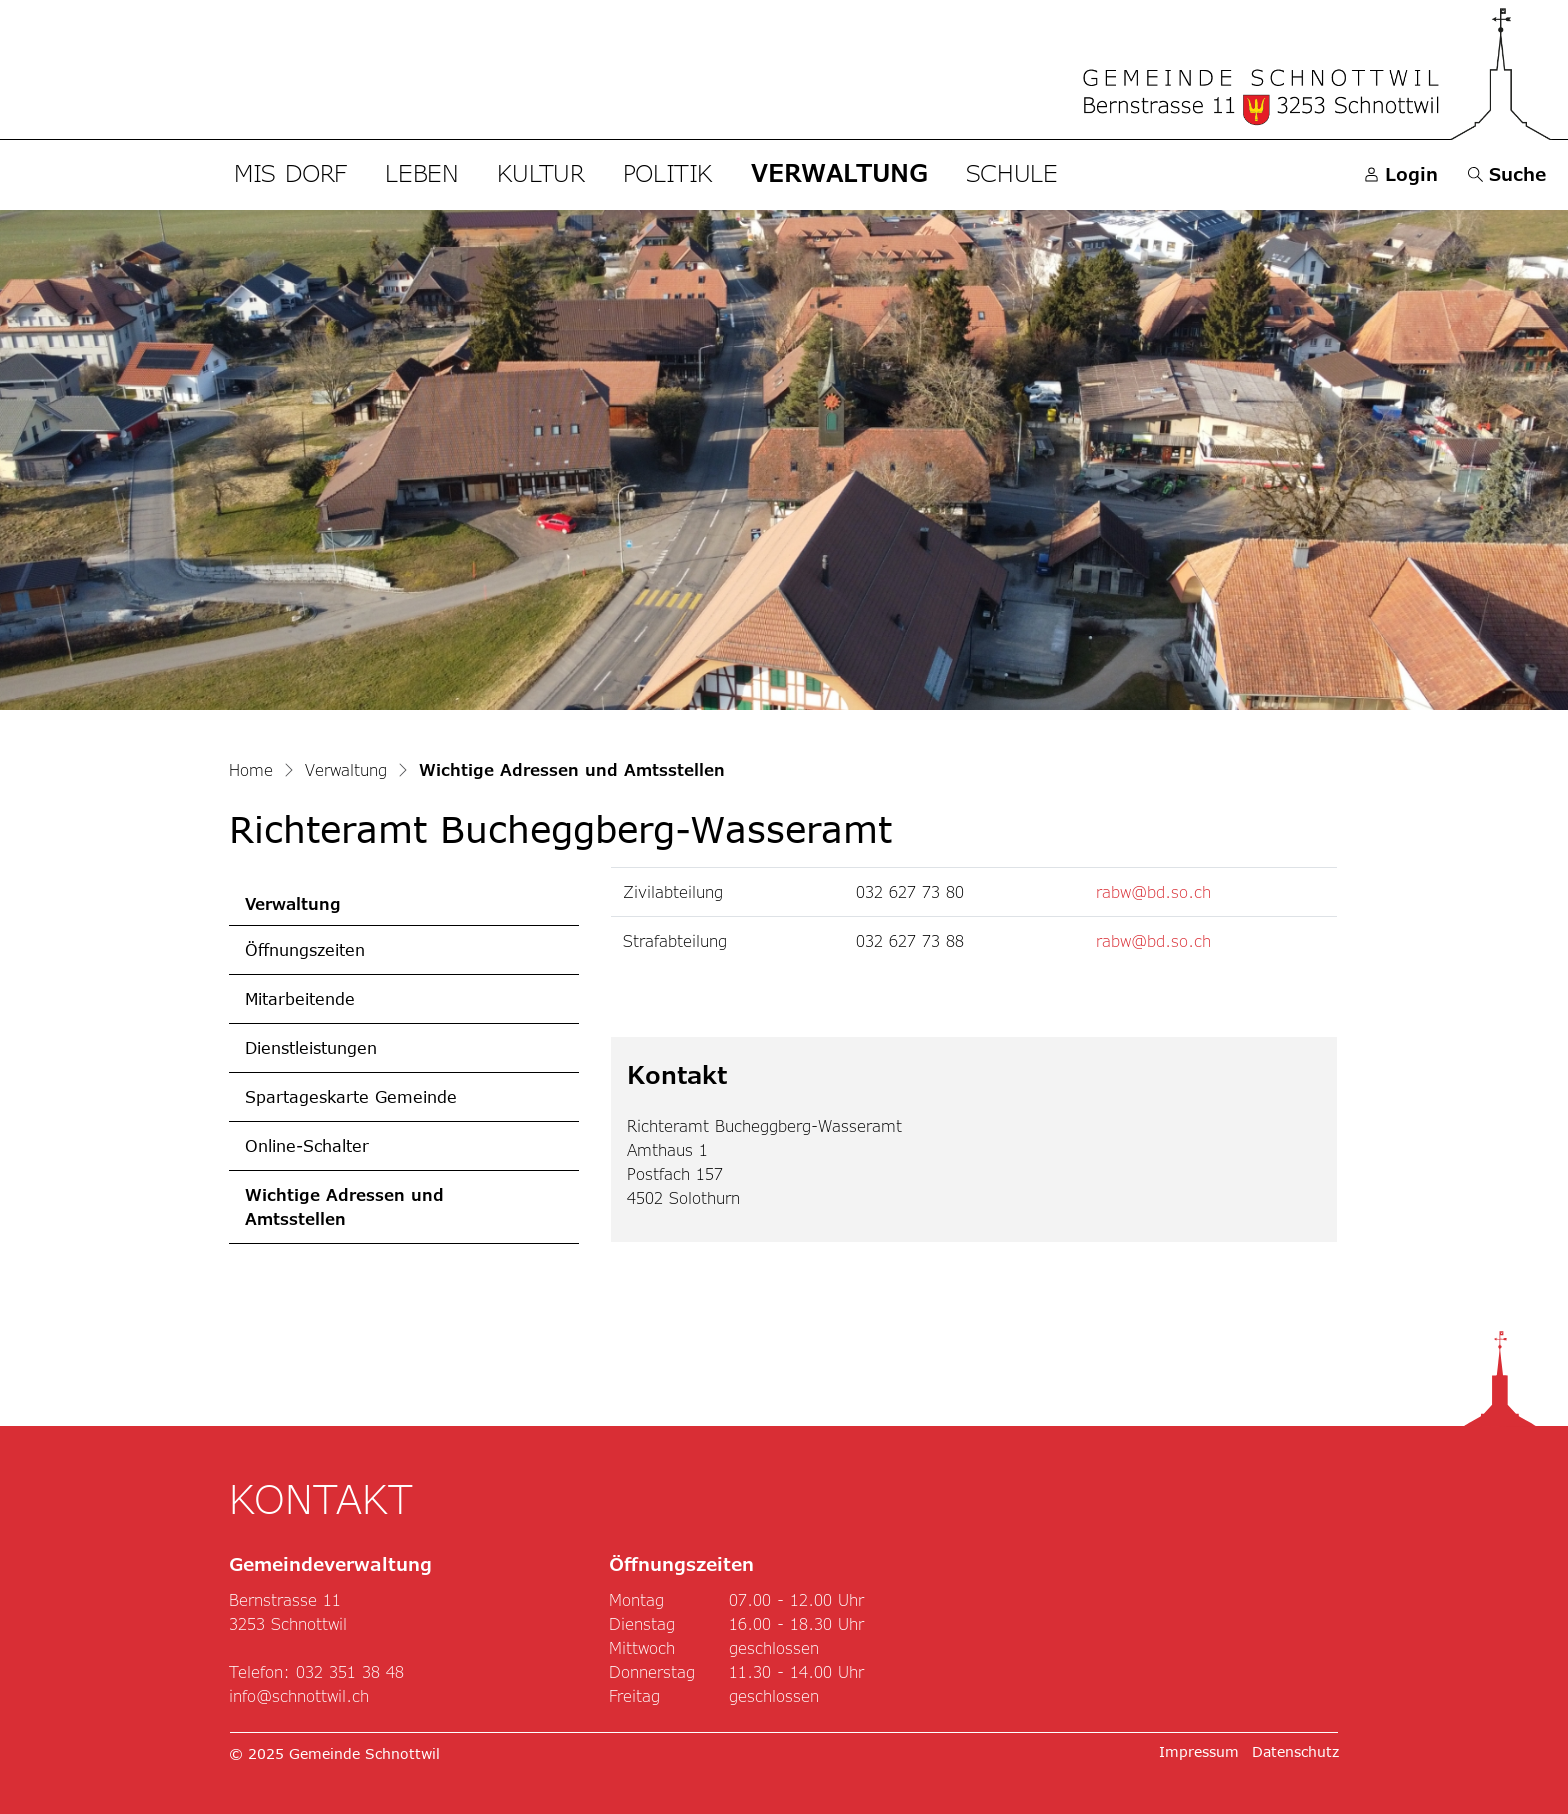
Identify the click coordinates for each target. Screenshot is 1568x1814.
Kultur (541, 172)
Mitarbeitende (300, 998)
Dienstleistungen (311, 1047)
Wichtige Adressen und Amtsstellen (344, 1214)
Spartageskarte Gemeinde (351, 1096)
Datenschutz (1295, 1751)
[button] (1507, 174)
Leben (421, 172)
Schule (1012, 172)
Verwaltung (839, 172)
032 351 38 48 (350, 1671)
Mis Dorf (290, 172)
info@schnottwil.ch (299, 1695)
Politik (668, 172)
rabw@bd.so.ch (1153, 891)
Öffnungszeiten (305, 949)
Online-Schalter (307, 1145)
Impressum (1199, 1751)
